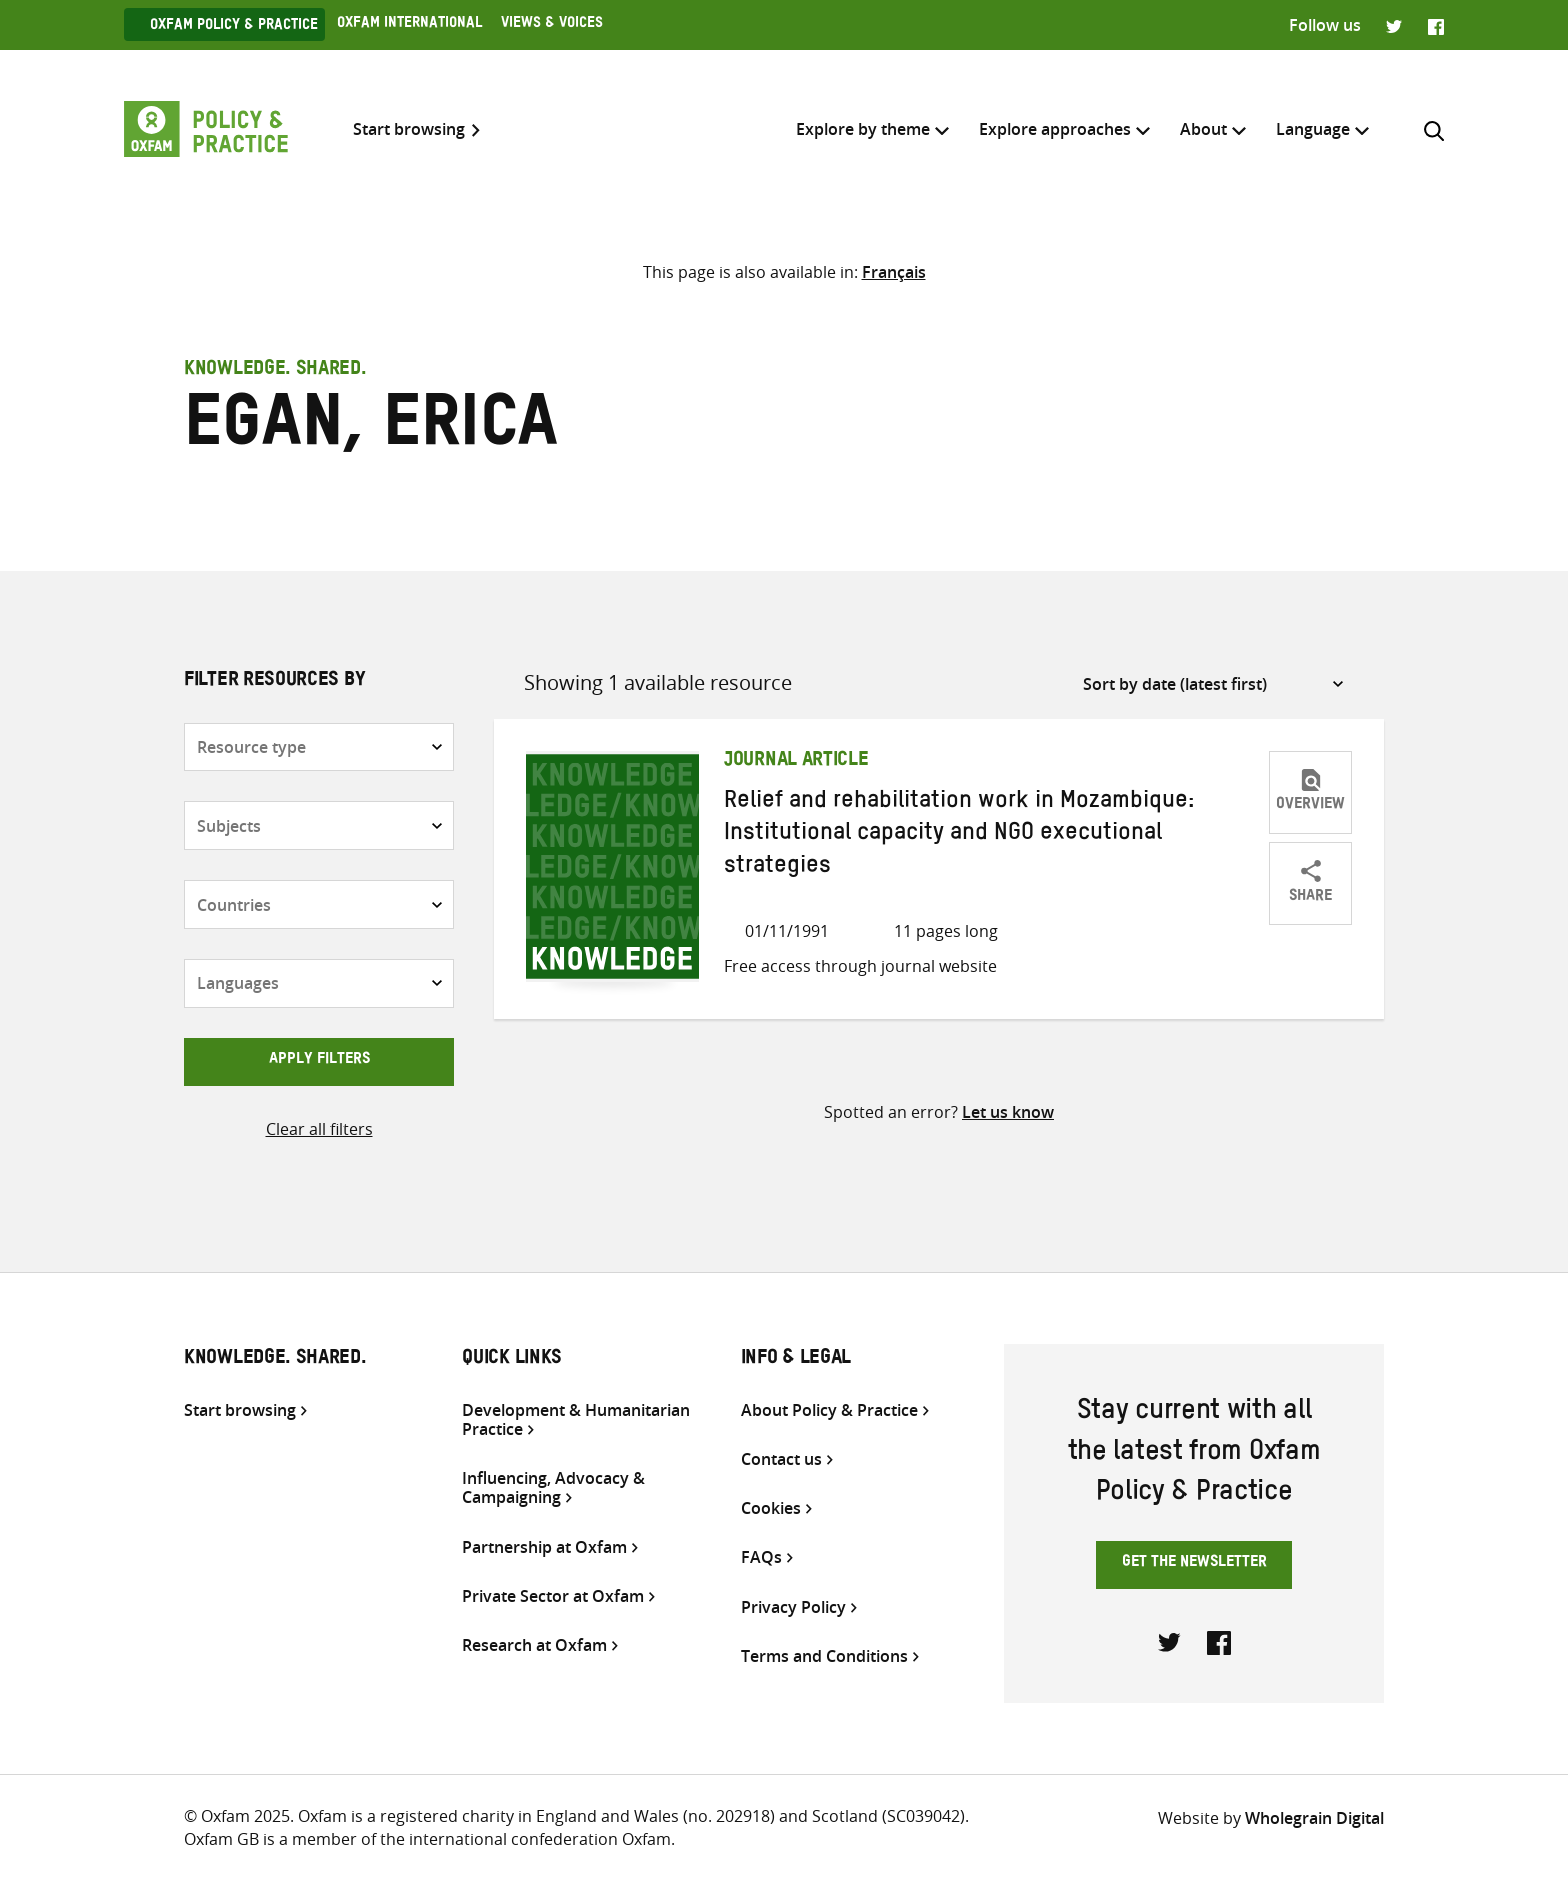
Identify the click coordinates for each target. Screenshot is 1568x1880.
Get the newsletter (1194, 1564)
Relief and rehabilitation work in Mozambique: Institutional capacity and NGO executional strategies (959, 836)
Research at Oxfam (534, 1645)
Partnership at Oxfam (544, 1547)
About (1203, 129)
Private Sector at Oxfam (553, 1596)
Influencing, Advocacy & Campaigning (553, 1488)
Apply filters (319, 1061)
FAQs (761, 1557)
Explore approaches (1055, 129)
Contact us (781, 1459)
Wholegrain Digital (1314, 1818)
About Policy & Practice (829, 1410)
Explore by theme (863, 129)
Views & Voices (552, 25)
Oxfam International (409, 25)
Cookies (771, 1508)
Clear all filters (319, 1129)
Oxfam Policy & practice (234, 27)
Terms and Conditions (824, 1656)
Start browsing (409, 129)
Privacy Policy (793, 1607)
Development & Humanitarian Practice (576, 1420)
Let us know (1008, 1112)
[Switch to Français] (894, 272)
